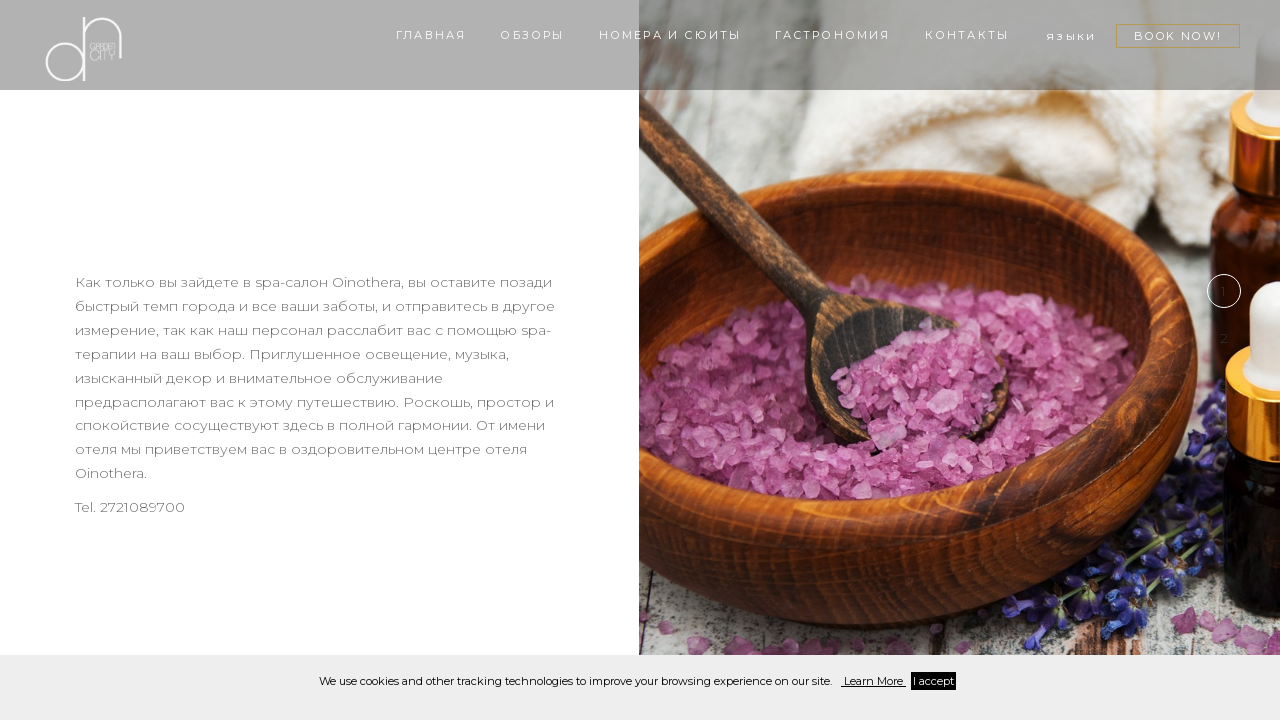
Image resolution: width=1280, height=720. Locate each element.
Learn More (873, 681)
